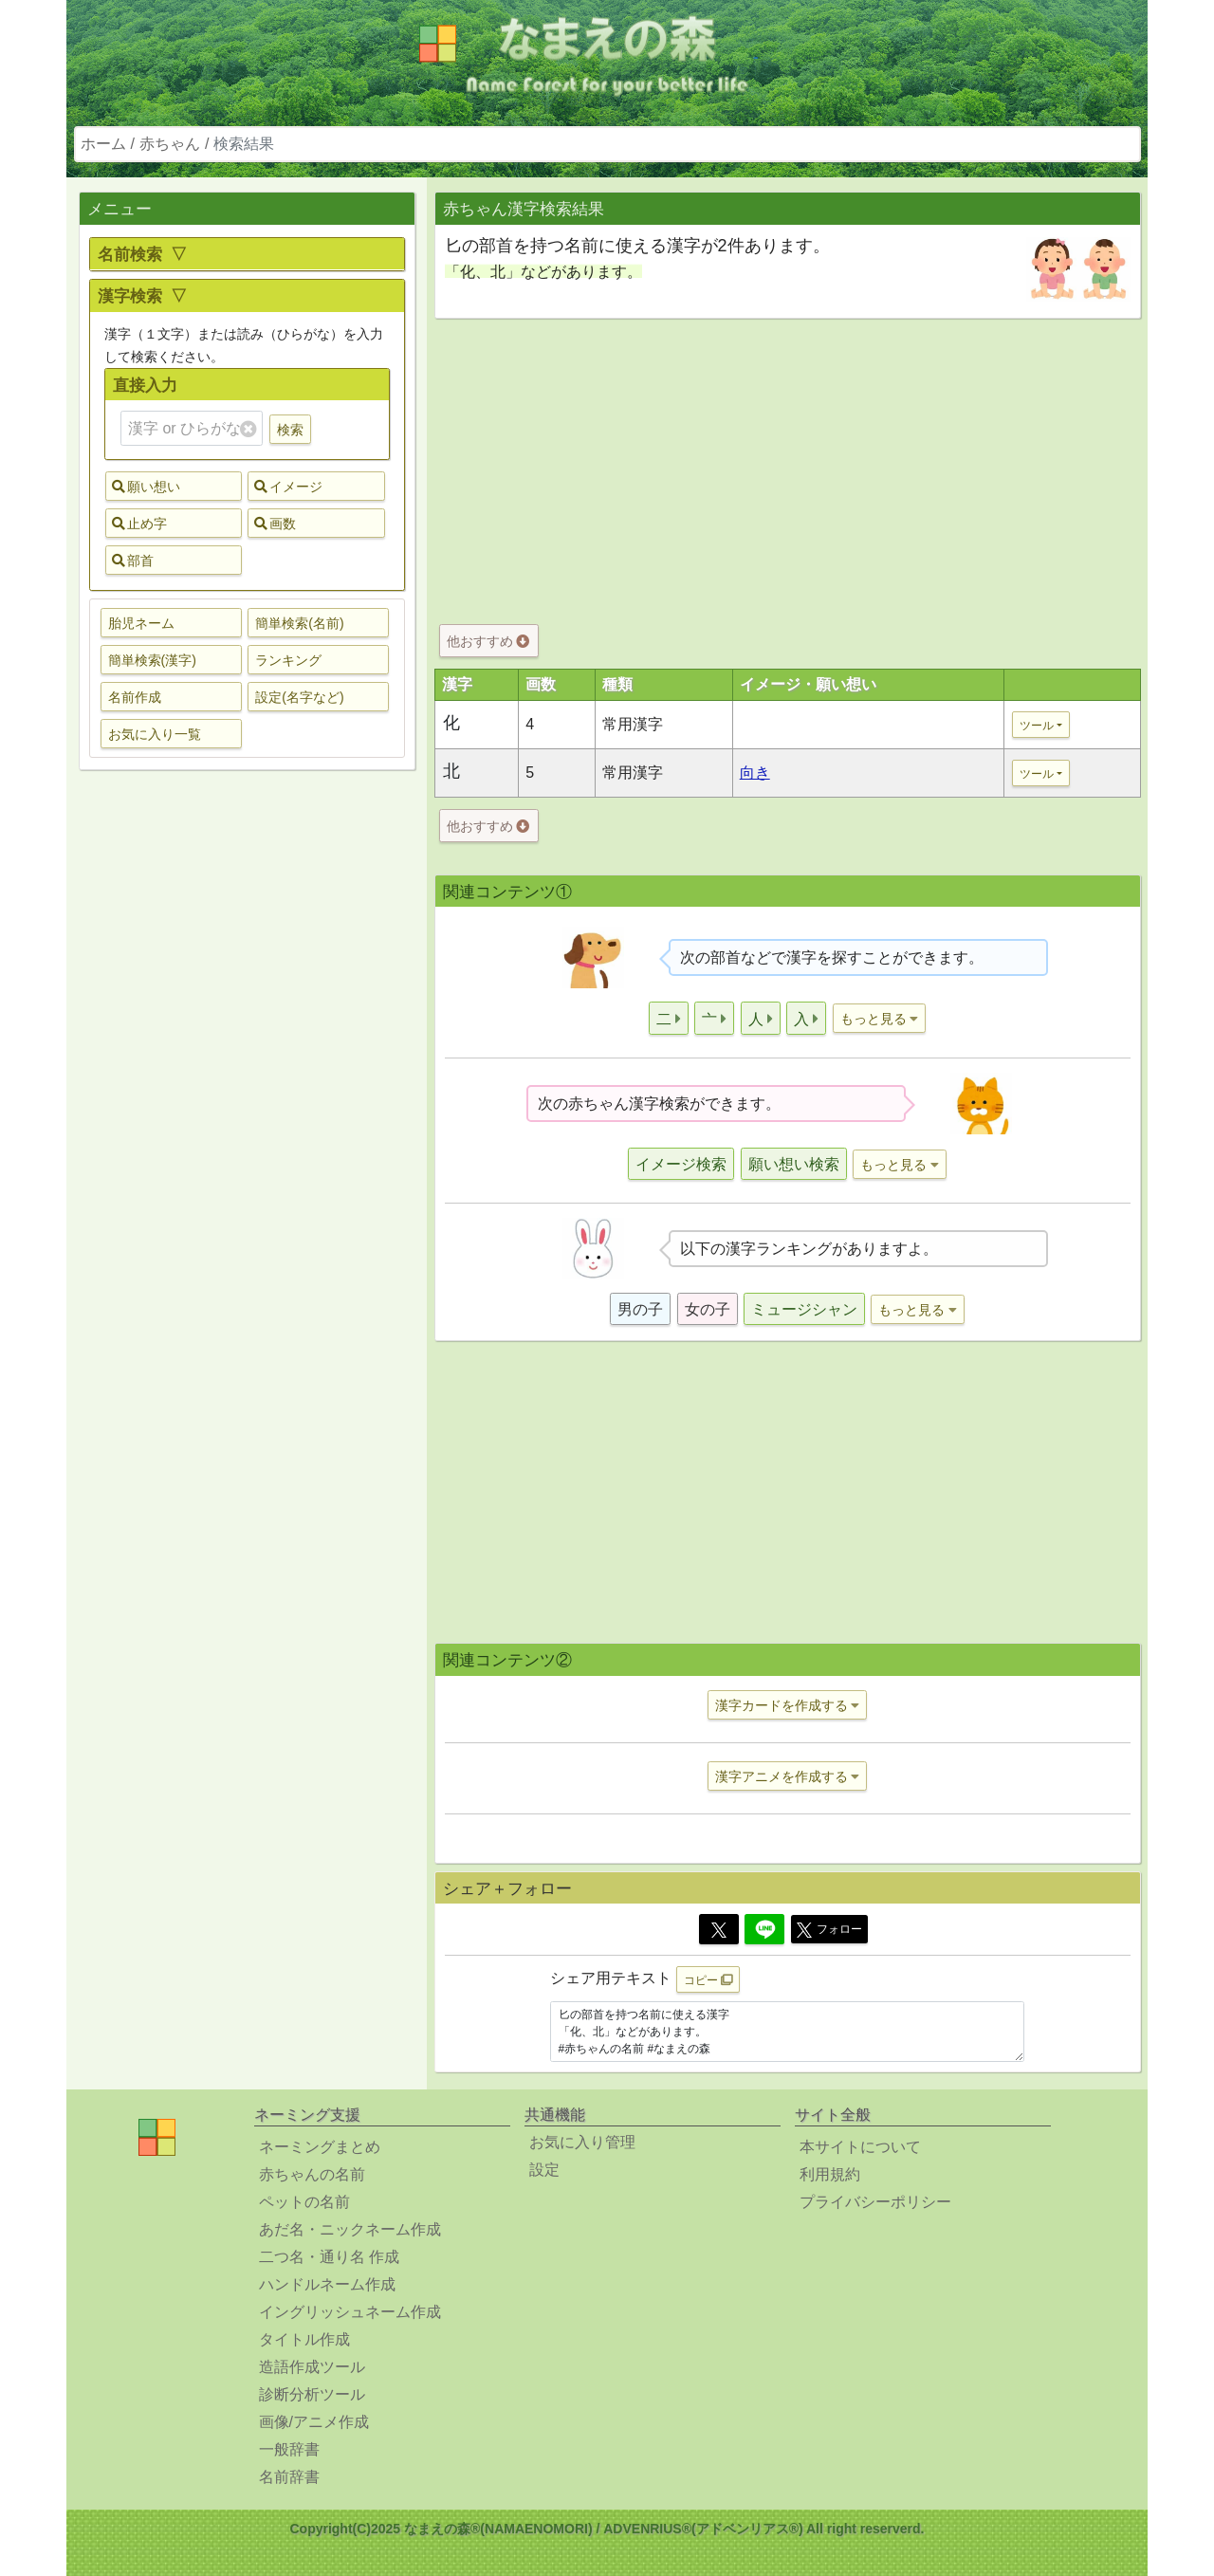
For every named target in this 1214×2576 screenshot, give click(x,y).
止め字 (139, 523)
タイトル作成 (304, 2339)
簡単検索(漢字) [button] (152, 660)
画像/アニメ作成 (314, 2422)
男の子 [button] (640, 1309)
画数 (275, 523)
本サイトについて (860, 2147)
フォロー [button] (829, 1930)
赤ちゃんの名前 (312, 2174)
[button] (669, 1018)
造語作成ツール (312, 2367)
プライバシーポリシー (875, 2202)
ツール (1037, 725)
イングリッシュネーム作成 (350, 2312)
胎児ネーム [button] (141, 623)
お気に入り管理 (582, 2142)
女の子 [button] (707, 1309)
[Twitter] (719, 1929)
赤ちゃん (169, 144)
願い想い (146, 486)
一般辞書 (289, 2449)
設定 (544, 2170)
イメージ (288, 486)
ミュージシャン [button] (804, 1309)
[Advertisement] (246, 1083)
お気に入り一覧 (154, 734)
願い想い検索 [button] (793, 1164)
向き (755, 772)
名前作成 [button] (134, 697)
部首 (133, 560)
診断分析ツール (312, 2394)
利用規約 (830, 2174)
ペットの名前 (304, 2202)
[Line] (764, 1929)
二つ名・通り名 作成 (329, 2257)
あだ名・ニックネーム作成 (350, 2229)
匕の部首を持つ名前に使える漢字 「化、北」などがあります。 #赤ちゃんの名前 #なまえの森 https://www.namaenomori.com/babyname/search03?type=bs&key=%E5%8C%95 (787, 2031)
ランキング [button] (288, 660)
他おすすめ (488, 641)
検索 (290, 429)
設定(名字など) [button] (299, 697)
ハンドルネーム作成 (327, 2284)
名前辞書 (289, 2477)
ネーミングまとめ (319, 2147)
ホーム (103, 144)
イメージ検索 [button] (681, 1164)
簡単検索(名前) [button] (299, 623)
